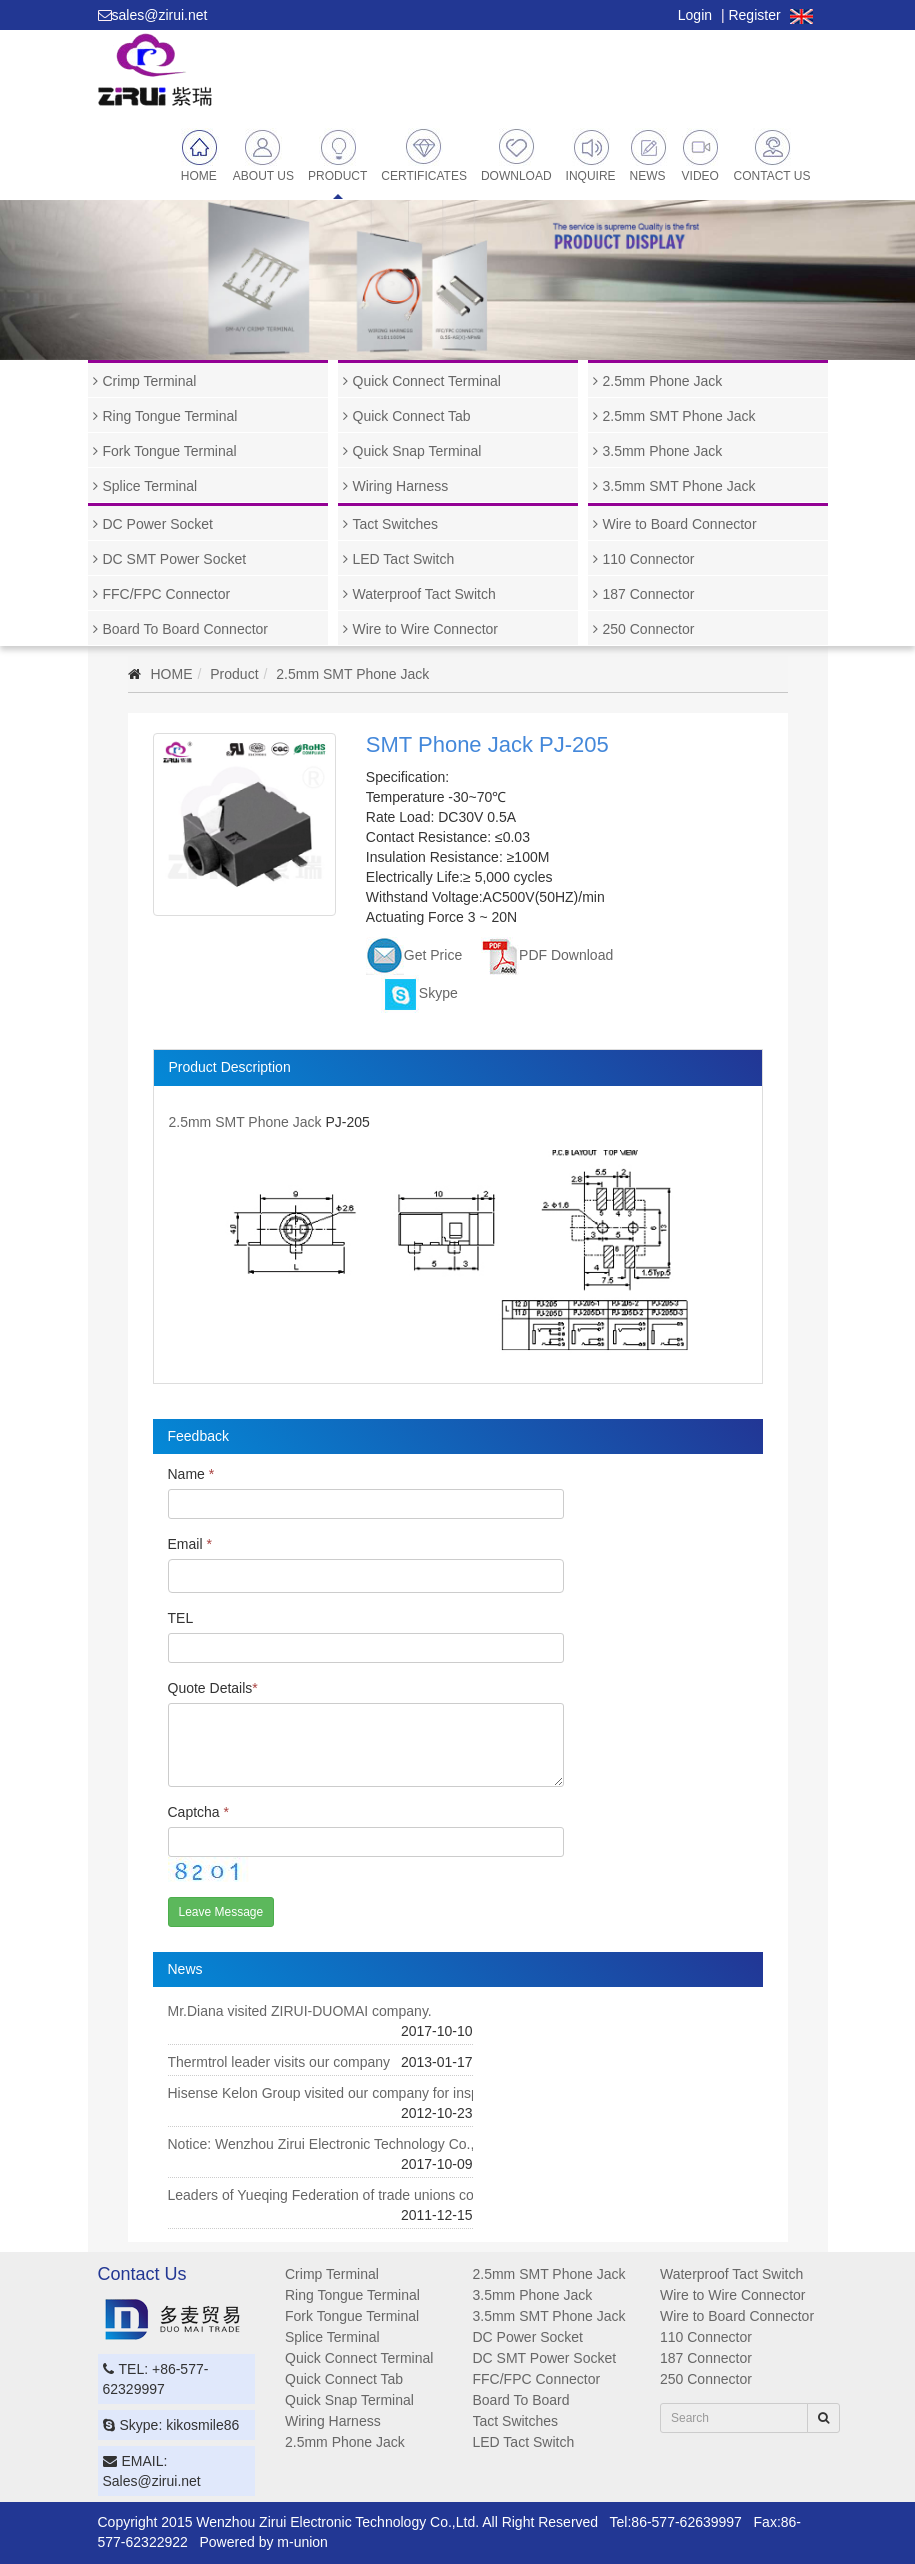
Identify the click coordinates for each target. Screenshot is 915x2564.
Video (701, 155)
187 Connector (649, 594)
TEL (181, 1618)
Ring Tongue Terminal (170, 416)
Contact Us (772, 155)
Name (191, 1474)
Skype (419, 993)
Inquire (591, 155)
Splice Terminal (150, 486)
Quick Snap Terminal (417, 451)
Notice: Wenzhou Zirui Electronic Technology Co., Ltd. (335, 2144)
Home (200, 155)
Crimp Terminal (150, 381)
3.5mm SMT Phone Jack (679, 486)
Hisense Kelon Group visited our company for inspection (342, 2093)
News (649, 155)
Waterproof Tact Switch (424, 594)
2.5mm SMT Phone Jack (679, 416)
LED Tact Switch (404, 559)
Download (516, 155)
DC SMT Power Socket (175, 559)
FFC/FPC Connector (167, 594)
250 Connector (649, 629)
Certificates (424, 155)
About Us (263, 155)
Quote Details (213, 1688)
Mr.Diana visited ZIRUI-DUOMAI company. (300, 2011)
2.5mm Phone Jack (663, 381)
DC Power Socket (158, 524)
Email (190, 1544)
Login (695, 15)
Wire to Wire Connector (425, 629)
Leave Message (221, 1912)
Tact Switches (396, 524)
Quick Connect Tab (412, 416)
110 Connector (649, 559)
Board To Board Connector (186, 629)
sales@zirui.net (160, 15)
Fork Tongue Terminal (170, 451)
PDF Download (547, 955)
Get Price (414, 955)
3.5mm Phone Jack (663, 451)
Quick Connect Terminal (427, 381)
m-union (302, 2542)
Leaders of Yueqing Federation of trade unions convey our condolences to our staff (424, 2195)
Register (754, 15)
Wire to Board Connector (680, 524)
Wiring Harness (401, 486)
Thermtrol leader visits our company (279, 2062)
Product (337, 155)
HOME (172, 674)
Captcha (199, 1812)
